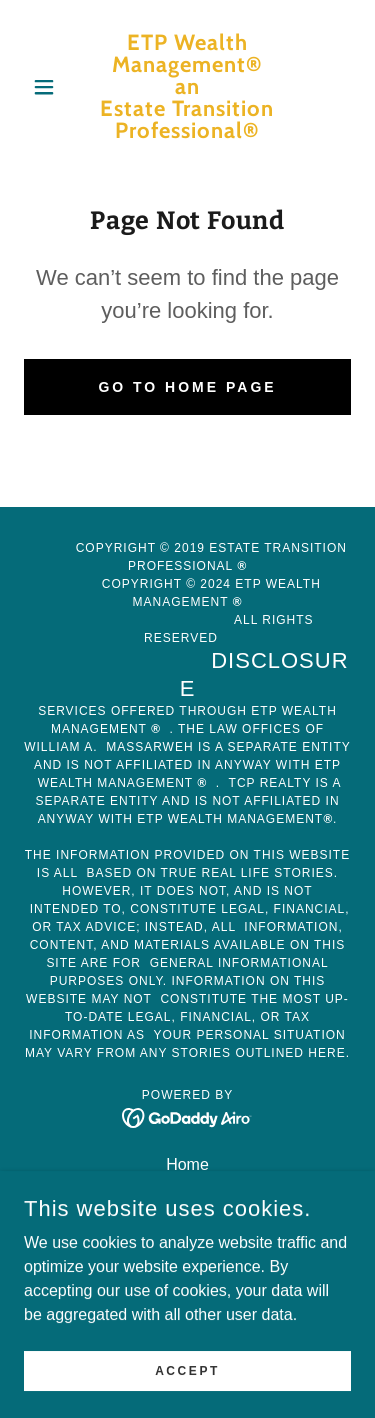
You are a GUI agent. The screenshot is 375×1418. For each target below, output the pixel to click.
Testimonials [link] (187, 1242)
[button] (48, 87)
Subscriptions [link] (187, 1216)
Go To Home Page (187, 387)
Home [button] (187, 1164)
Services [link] (187, 1190)
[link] (187, 87)
